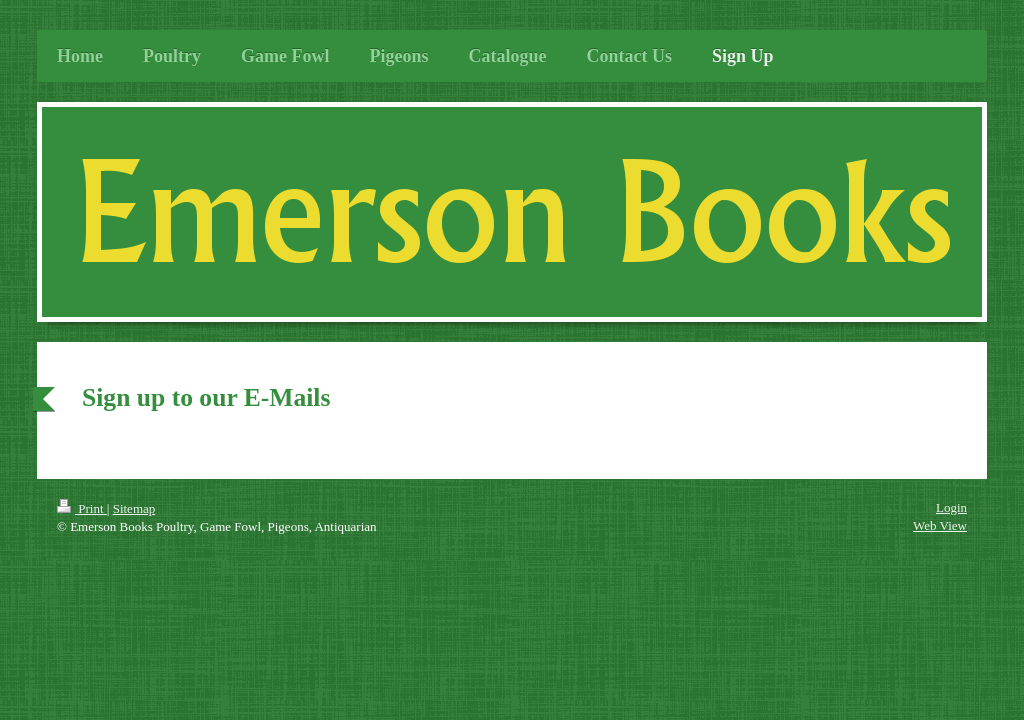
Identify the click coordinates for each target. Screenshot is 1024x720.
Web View (940, 525)
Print (82, 508)
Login (951, 507)
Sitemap (134, 508)
